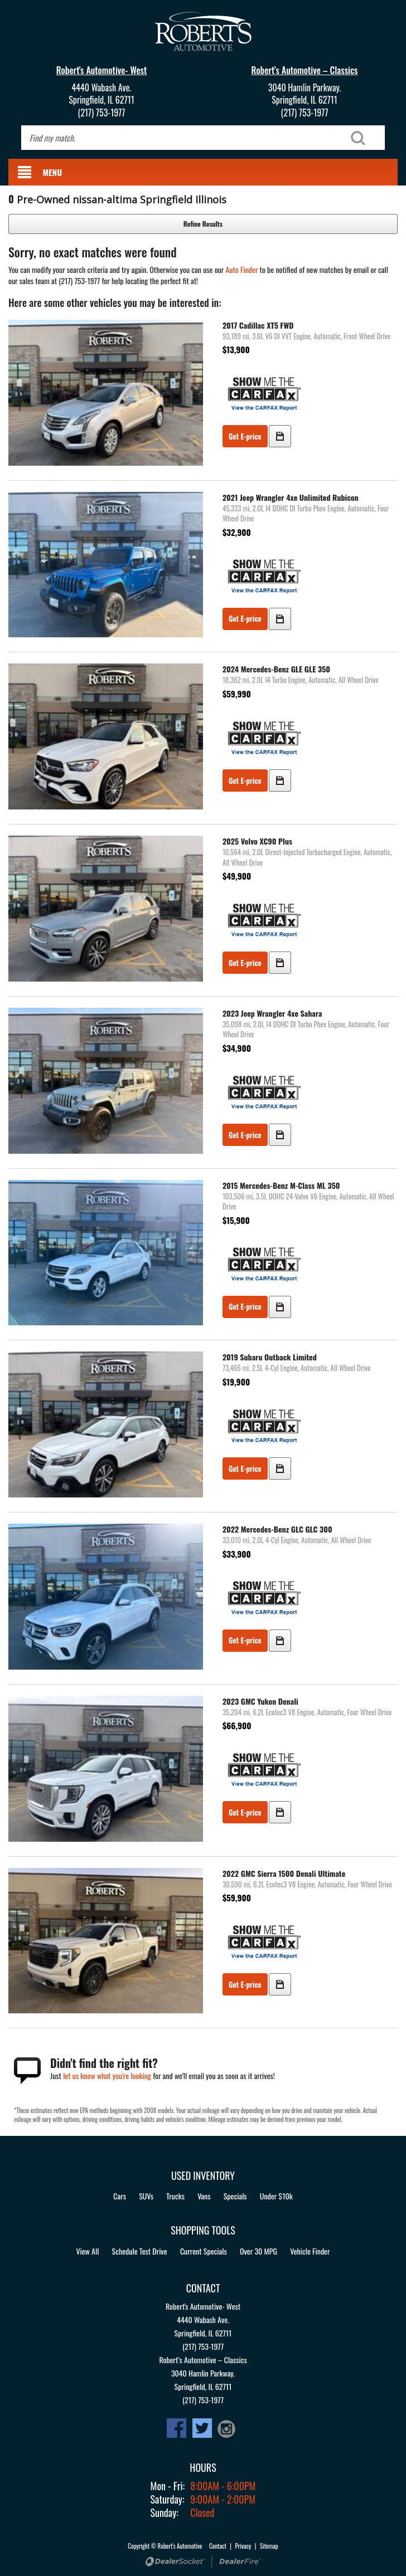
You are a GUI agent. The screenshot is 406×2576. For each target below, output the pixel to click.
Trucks (175, 2196)
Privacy (243, 2545)
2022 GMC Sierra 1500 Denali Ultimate (284, 1873)
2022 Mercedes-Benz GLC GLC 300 (277, 1529)
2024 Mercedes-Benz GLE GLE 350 (276, 669)
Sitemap (269, 2545)
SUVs (146, 2196)
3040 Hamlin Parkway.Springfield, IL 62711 (304, 94)
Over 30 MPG (258, 2251)
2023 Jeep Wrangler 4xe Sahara (272, 1013)
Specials (235, 2196)
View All (87, 2251)
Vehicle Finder (310, 2251)
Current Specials (203, 2251)
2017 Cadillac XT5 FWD (258, 325)
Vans (203, 2196)
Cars (119, 2196)
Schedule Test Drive (139, 2251)
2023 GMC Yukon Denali (260, 1701)
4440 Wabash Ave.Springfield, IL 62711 (101, 94)
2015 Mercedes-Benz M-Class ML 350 (281, 1185)
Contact (218, 2545)
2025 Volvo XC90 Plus (257, 841)
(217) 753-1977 (101, 112)
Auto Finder (241, 269)
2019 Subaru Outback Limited (270, 1357)
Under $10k (276, 2196)
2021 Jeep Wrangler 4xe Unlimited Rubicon (291, 497)
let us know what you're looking (107, 2075)
